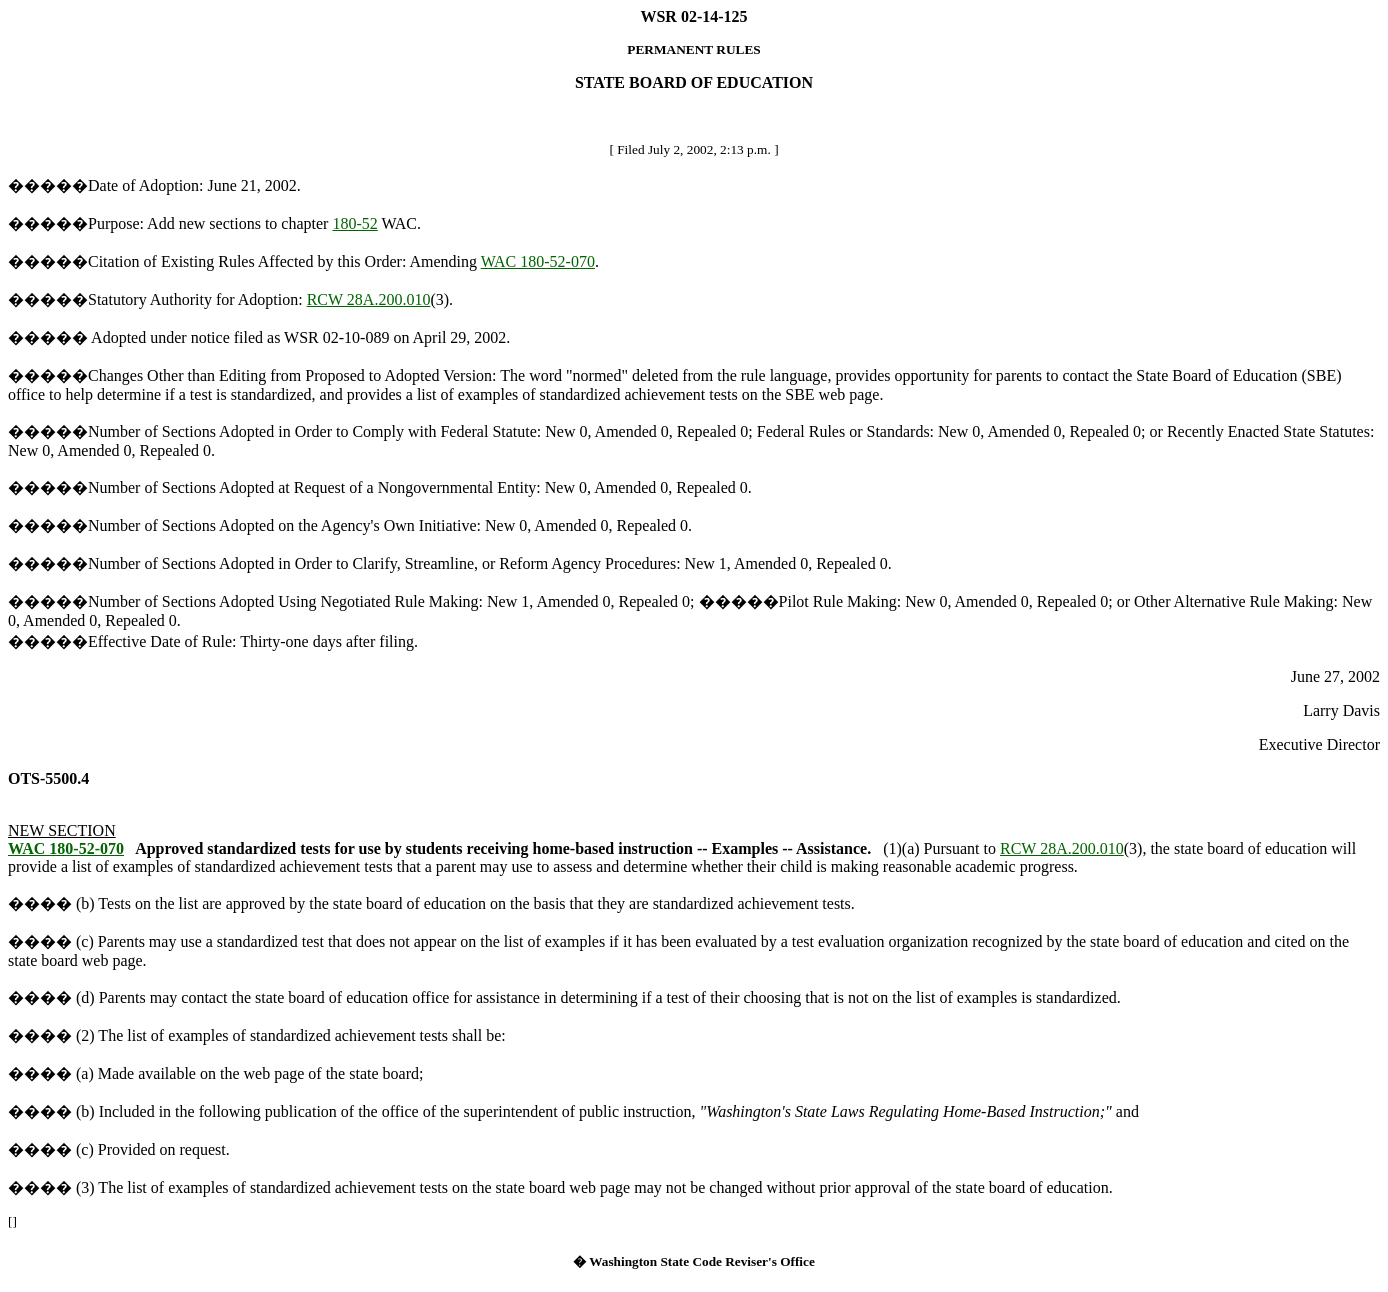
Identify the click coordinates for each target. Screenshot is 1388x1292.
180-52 (354, 223)
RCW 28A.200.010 (369, 299)
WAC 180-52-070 (538, 261)
